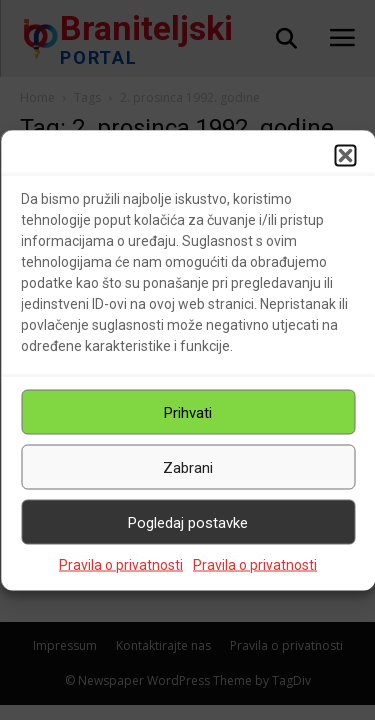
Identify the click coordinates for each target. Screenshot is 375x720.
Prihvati (188, 412)
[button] (345, 156)
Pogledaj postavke (188, 522)
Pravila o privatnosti (121, 565)
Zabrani (188, 467)
